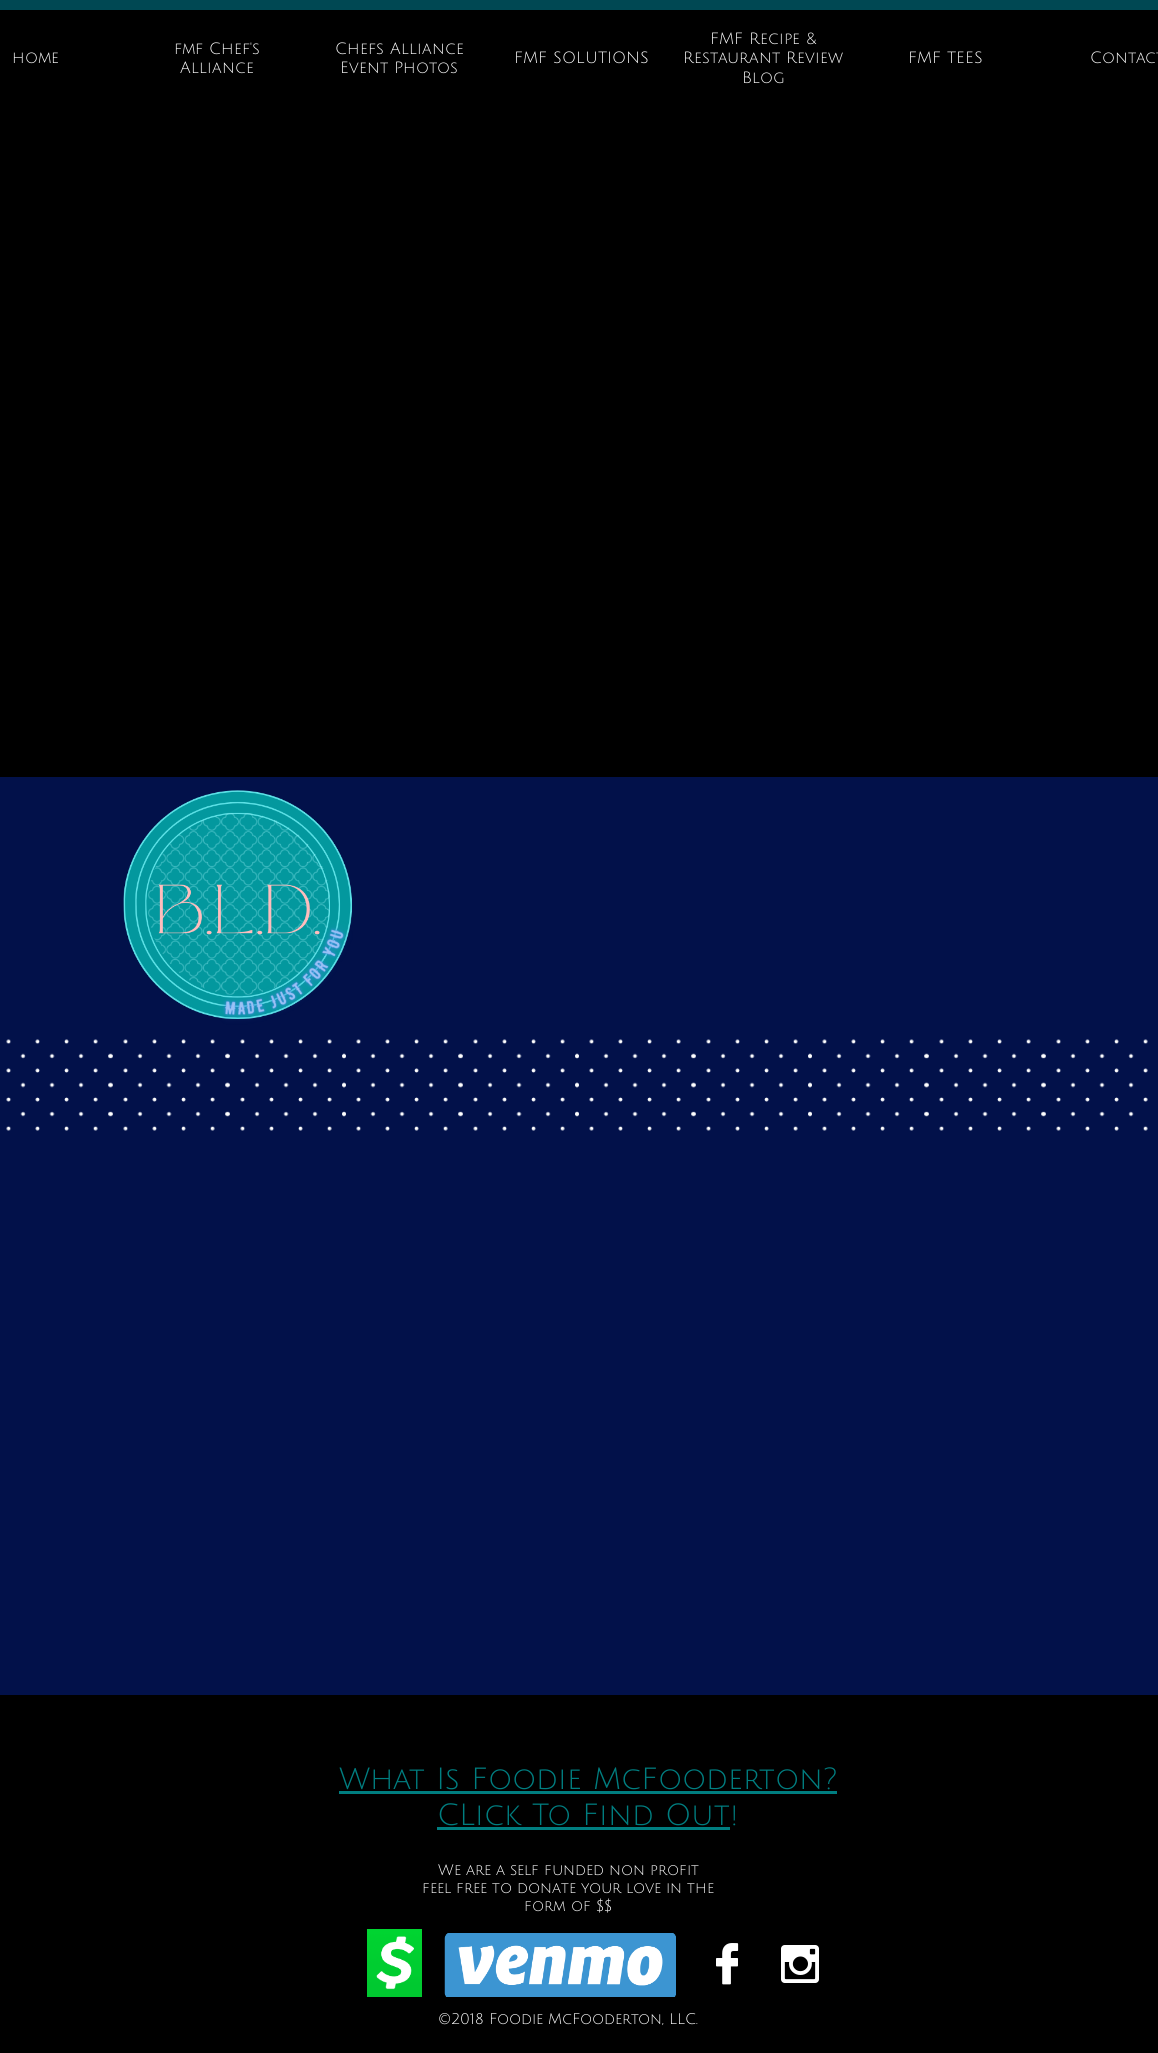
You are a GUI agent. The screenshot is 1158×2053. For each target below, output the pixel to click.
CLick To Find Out (583, 1815)
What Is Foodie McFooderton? (588, 1779)
